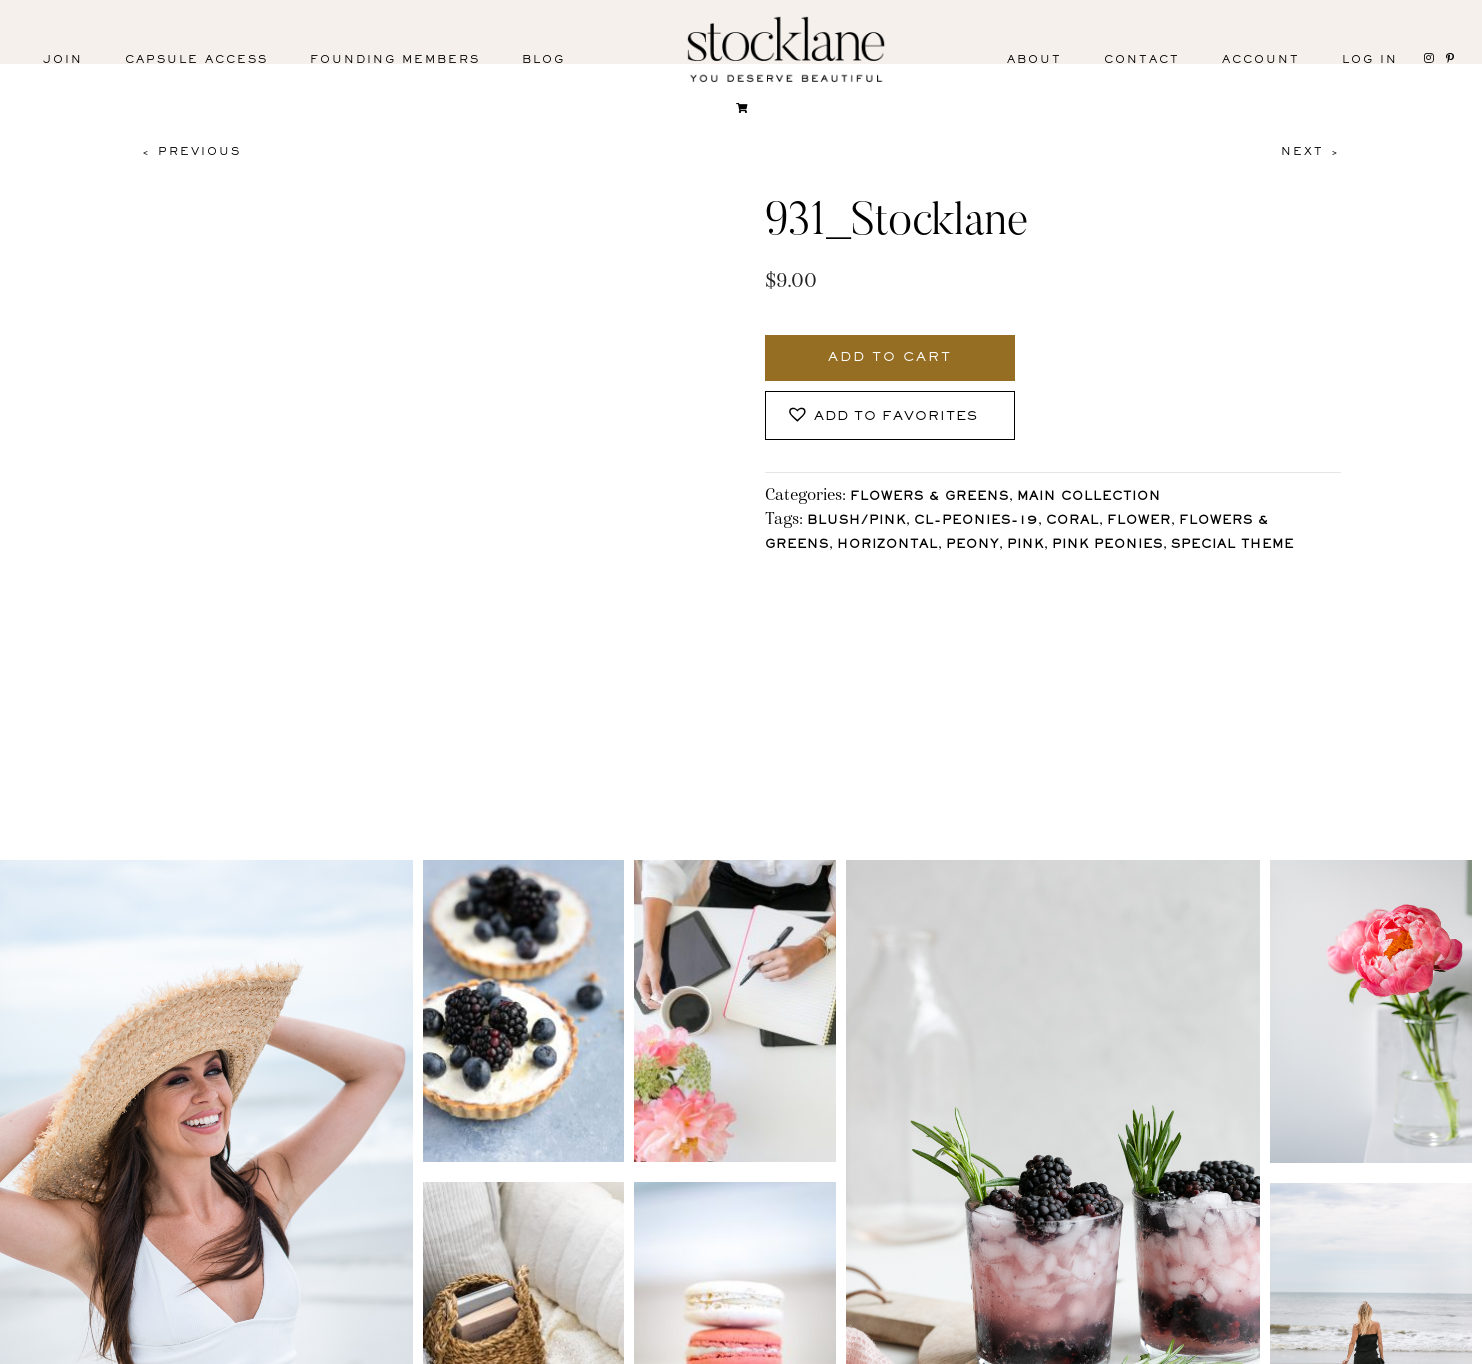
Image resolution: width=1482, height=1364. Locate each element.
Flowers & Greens (929, 497)
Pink (1025, 545)
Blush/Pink (856, 521)
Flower (1139, 521)
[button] (890, 415)
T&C (1054, 1342)
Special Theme (1232, 545)
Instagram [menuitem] (88, 1346)
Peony (972, 545)
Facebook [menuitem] (222, 1346)
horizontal (887, 545)
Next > (1311, 152)
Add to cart (890, 358)
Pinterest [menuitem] (355, 1346)
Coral (1072, 521)
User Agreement (1187, 1342)
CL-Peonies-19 (976, 521)
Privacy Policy (927, 1342)
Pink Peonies (1107, 545)
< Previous (191, 152)
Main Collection (1089, 497)
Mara (1421, 1342)
